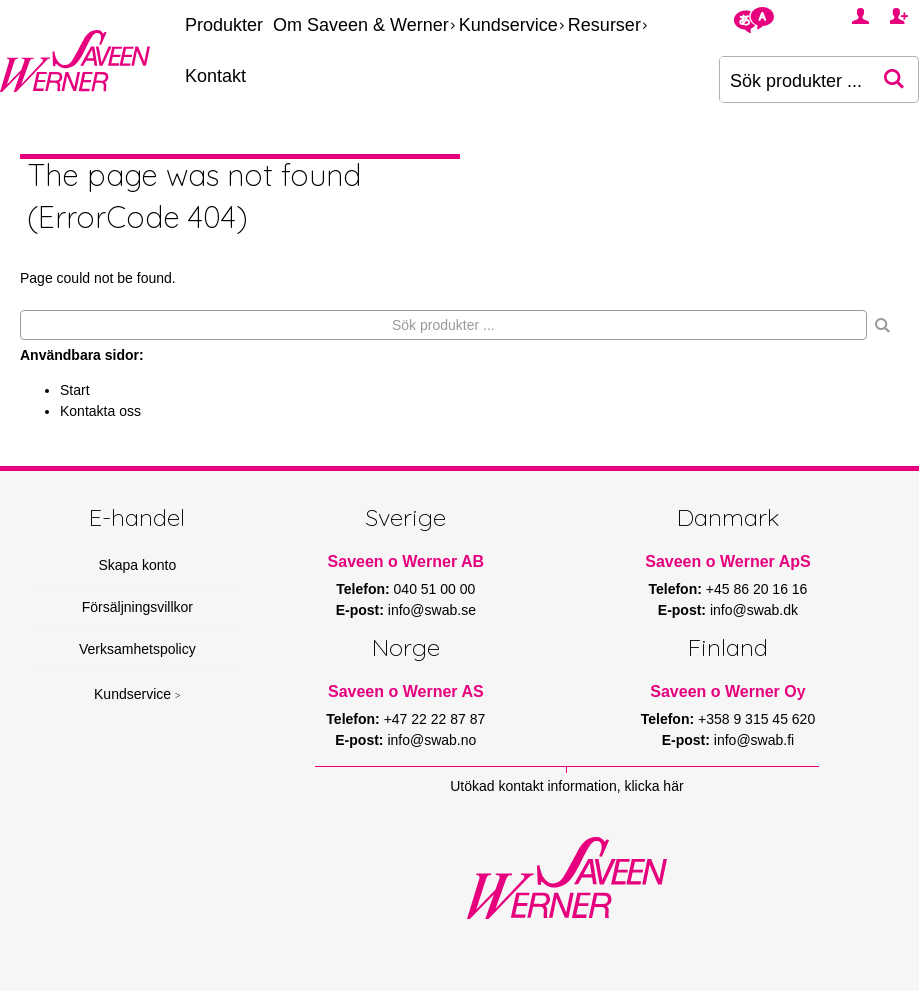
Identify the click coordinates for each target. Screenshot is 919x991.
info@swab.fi (754, 740)
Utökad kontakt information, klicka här (566, 786)
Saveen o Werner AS (406, 691)
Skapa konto (137, 565)
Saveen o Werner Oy (727, 691)
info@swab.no (431, 740)
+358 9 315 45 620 (756, 719)
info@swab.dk (754, 610)
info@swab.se (432, 610)
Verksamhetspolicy (137, 649)
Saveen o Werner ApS (727, 561)
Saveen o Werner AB (406, 561)
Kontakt (215, 76)
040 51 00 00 (435, 589)
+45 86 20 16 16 (757, 589)
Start (75, 390)
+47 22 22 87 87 (435, 719)
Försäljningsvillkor (137, 607)
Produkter (224, 25)
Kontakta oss (100, 411)
